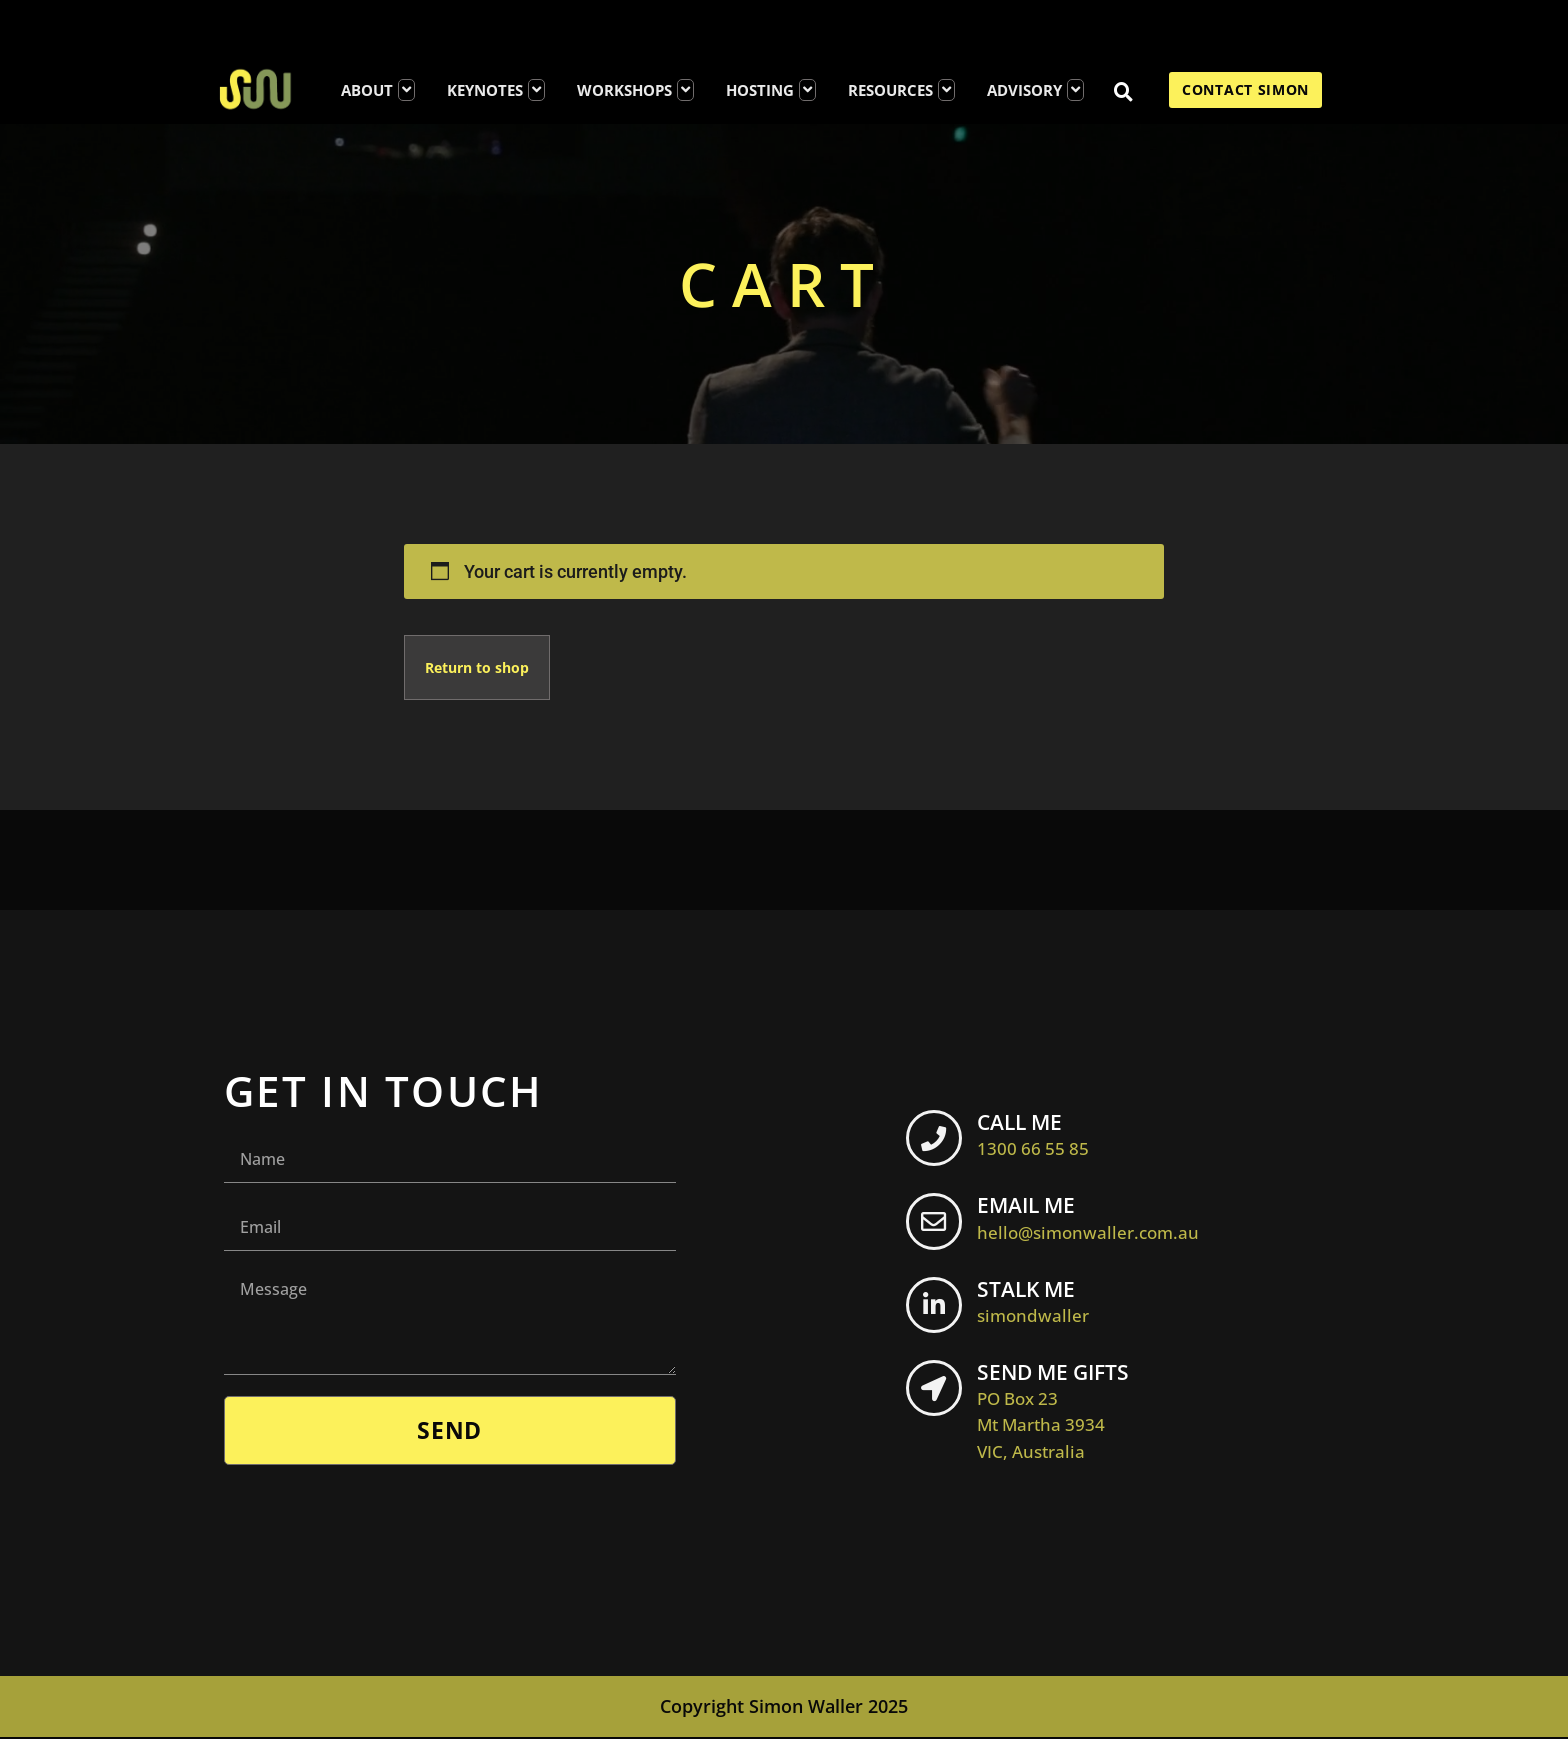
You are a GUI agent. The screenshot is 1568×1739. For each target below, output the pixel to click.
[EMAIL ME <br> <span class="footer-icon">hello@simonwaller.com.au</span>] (938, 1226)
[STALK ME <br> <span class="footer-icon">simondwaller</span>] (938, 1310)
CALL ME (1041, 1134)
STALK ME (1041, 1302)
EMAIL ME (1096, 1218)
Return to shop (477, 667)
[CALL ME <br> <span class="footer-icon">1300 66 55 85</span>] (938, 1142)
